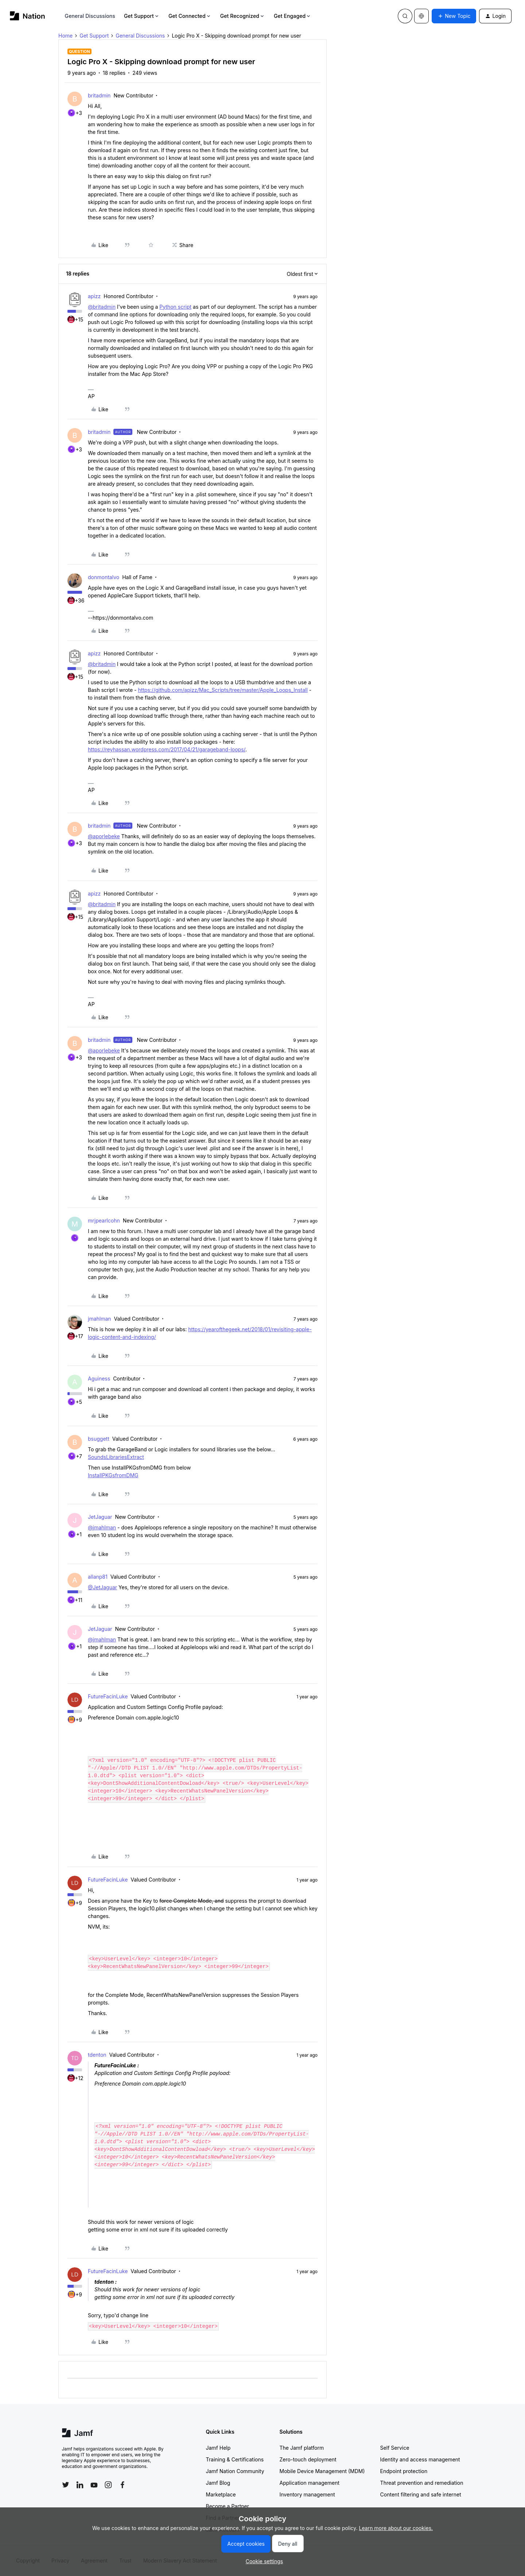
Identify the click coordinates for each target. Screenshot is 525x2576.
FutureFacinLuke (108, 1696)
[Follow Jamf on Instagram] (108, 2484)
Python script (175, 307)
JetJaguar (100, 1517)
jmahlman (99, 1319)
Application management (309, 2483)
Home (65, 35)
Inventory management (307, 2494)
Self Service (394, 2448)
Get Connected (189, 16)
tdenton (97, 2055)
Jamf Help (218, 2448)
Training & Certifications (235, 2459)
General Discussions (90, 16)
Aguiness (99, 1378)
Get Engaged (292, 16)
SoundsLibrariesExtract (116, 1457)
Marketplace (221, 2494)
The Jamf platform (302, 2448)
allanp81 (98, 1577)
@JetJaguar (102, 1587)
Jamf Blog (218, 2483)
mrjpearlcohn (104, 1220)
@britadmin (102, 307)
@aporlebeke (104, 836)
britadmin (99, 95)
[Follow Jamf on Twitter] (65, 2485)
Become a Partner (227, 2506)
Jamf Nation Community (235, 2471)
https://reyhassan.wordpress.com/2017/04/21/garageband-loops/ (166, 749)
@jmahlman (102, 1527)
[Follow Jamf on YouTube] (94, 2484)
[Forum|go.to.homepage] (27, 15)
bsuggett (98, 1439)
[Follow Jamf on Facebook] (122, 2484)
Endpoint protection (404, 2471)
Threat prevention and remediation (421, 2483)
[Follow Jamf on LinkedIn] (79, 2484)
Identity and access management (420, 2459)
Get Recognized (242, 16)
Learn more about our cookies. (396, 2528)
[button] (454, 16)
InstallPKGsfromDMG (113, 1475)
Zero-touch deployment (308, 2459)
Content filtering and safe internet (420, 2494)
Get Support (142, 16)
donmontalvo (103, 577)
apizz (94, 296)
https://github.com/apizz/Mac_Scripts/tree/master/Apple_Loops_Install (222, 690)
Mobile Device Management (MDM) (322, 2471)
